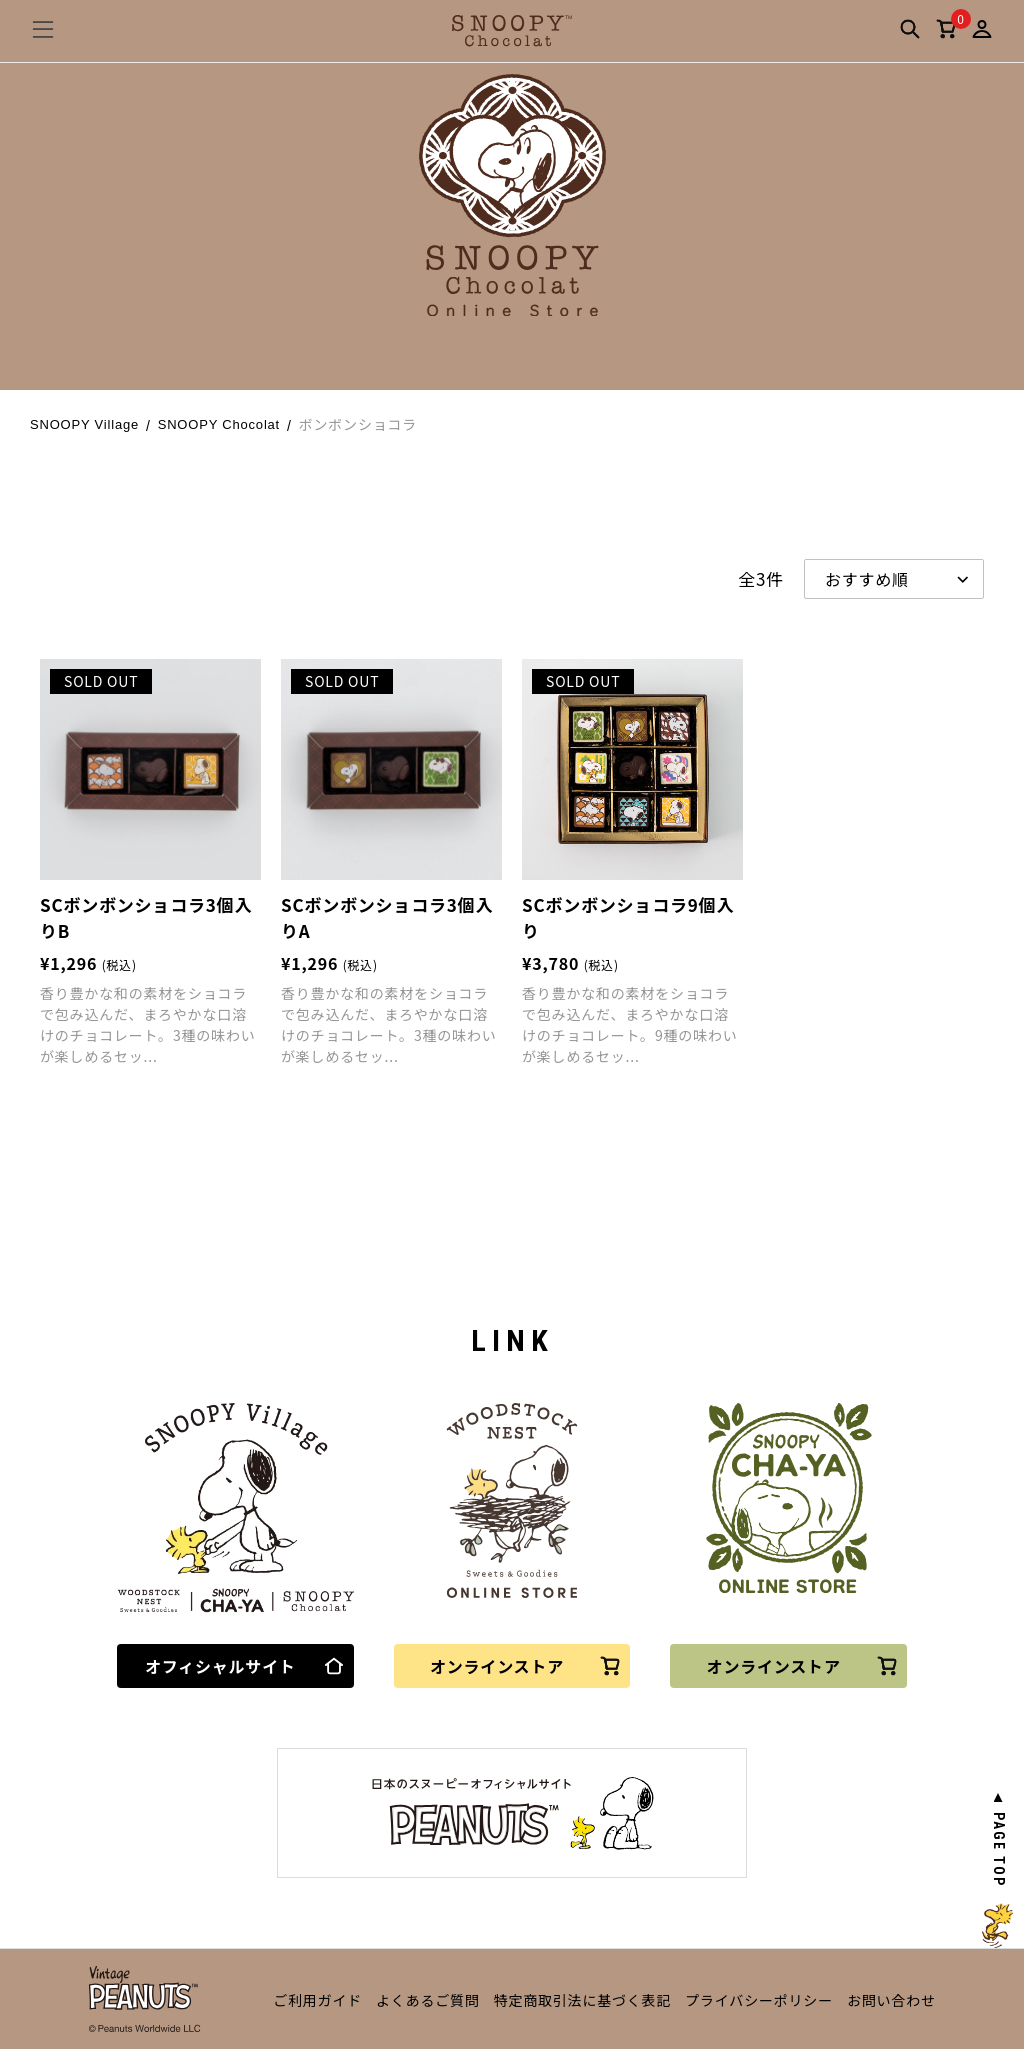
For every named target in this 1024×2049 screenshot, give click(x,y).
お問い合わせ (891, 2000)
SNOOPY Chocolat (219, 424)
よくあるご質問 (428, 2000)
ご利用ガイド (317, 2000)
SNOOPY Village (84, 424)
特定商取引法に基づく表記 (583, 2000)
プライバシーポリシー (759, 2000)
